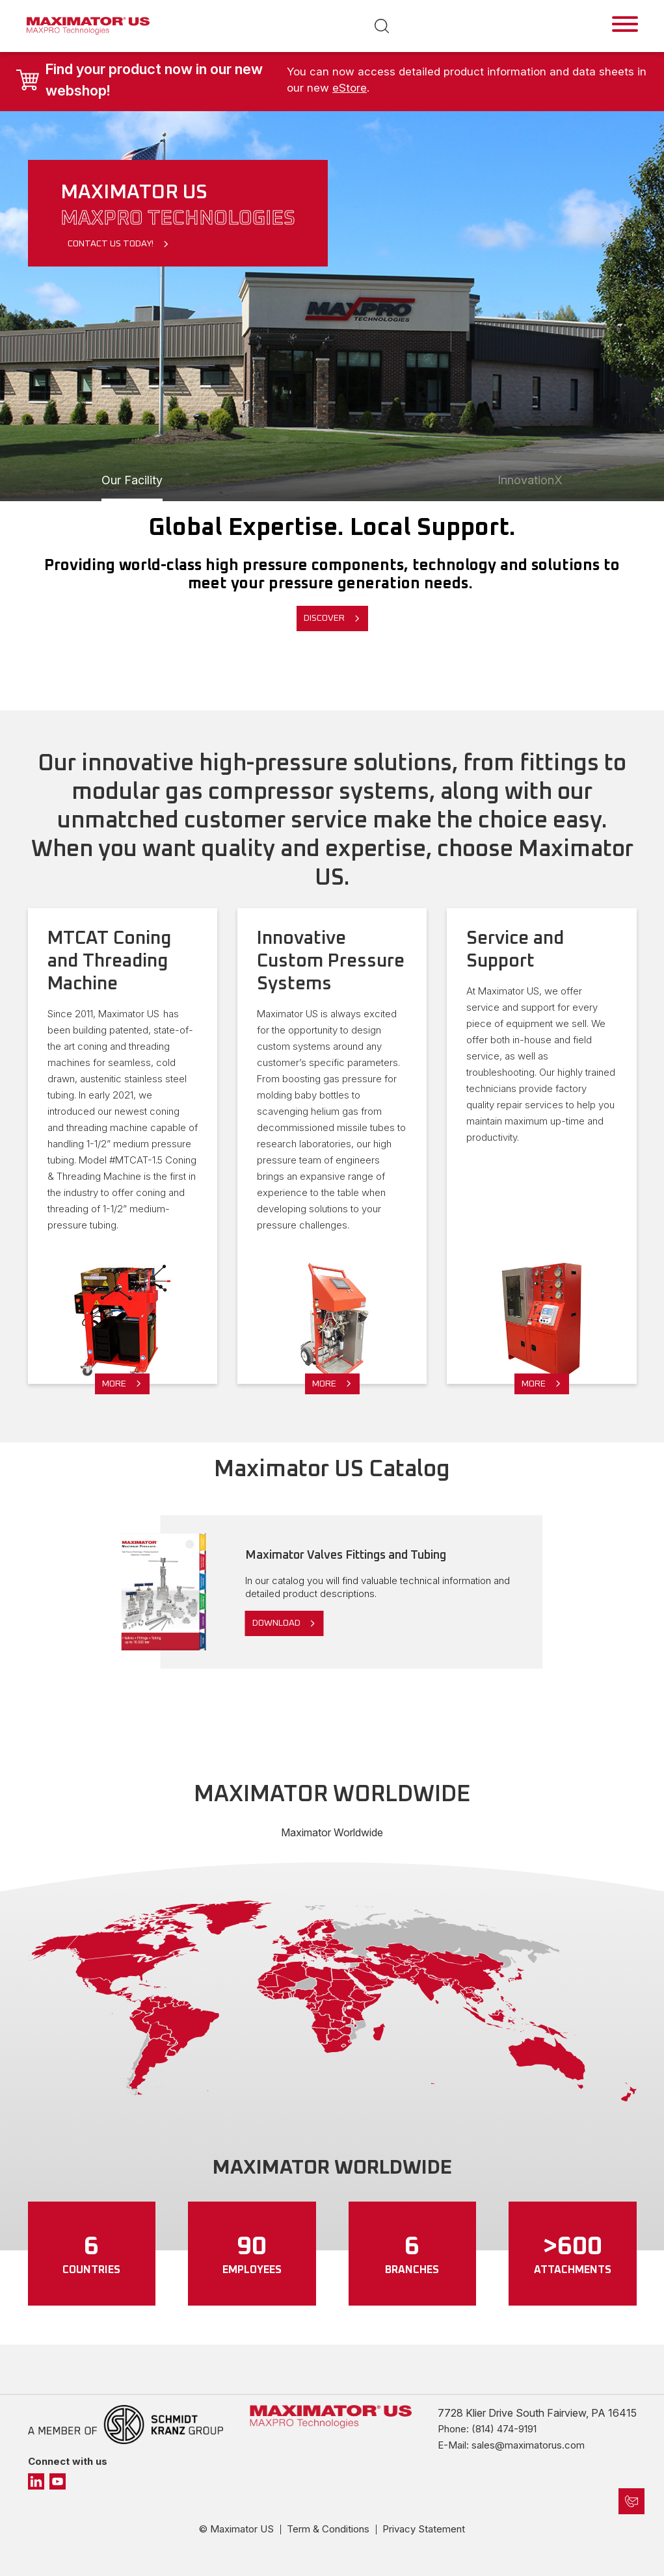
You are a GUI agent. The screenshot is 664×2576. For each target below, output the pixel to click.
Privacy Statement (423, 2529)
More (114, 1383)
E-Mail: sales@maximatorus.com (511, 2445)
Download (276, 1623)
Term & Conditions (328, 2529)
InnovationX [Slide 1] (530, 480)
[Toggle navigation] (625, 24)
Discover (324, 618)
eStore (349, 87)
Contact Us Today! (110, 243)
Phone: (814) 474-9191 (487, 2429)
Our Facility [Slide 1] (132, 480)
